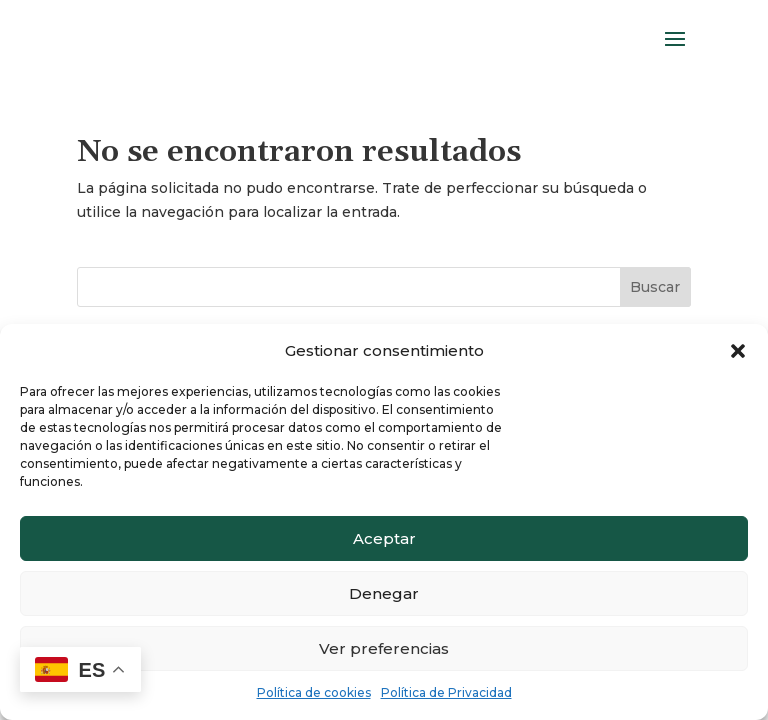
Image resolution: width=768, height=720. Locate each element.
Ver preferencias (384, 648)
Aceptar (384, 538)
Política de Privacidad (446, 692)
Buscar (655, 287)
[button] (738, 351)
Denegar (384, 593)
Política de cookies (314, 692)
